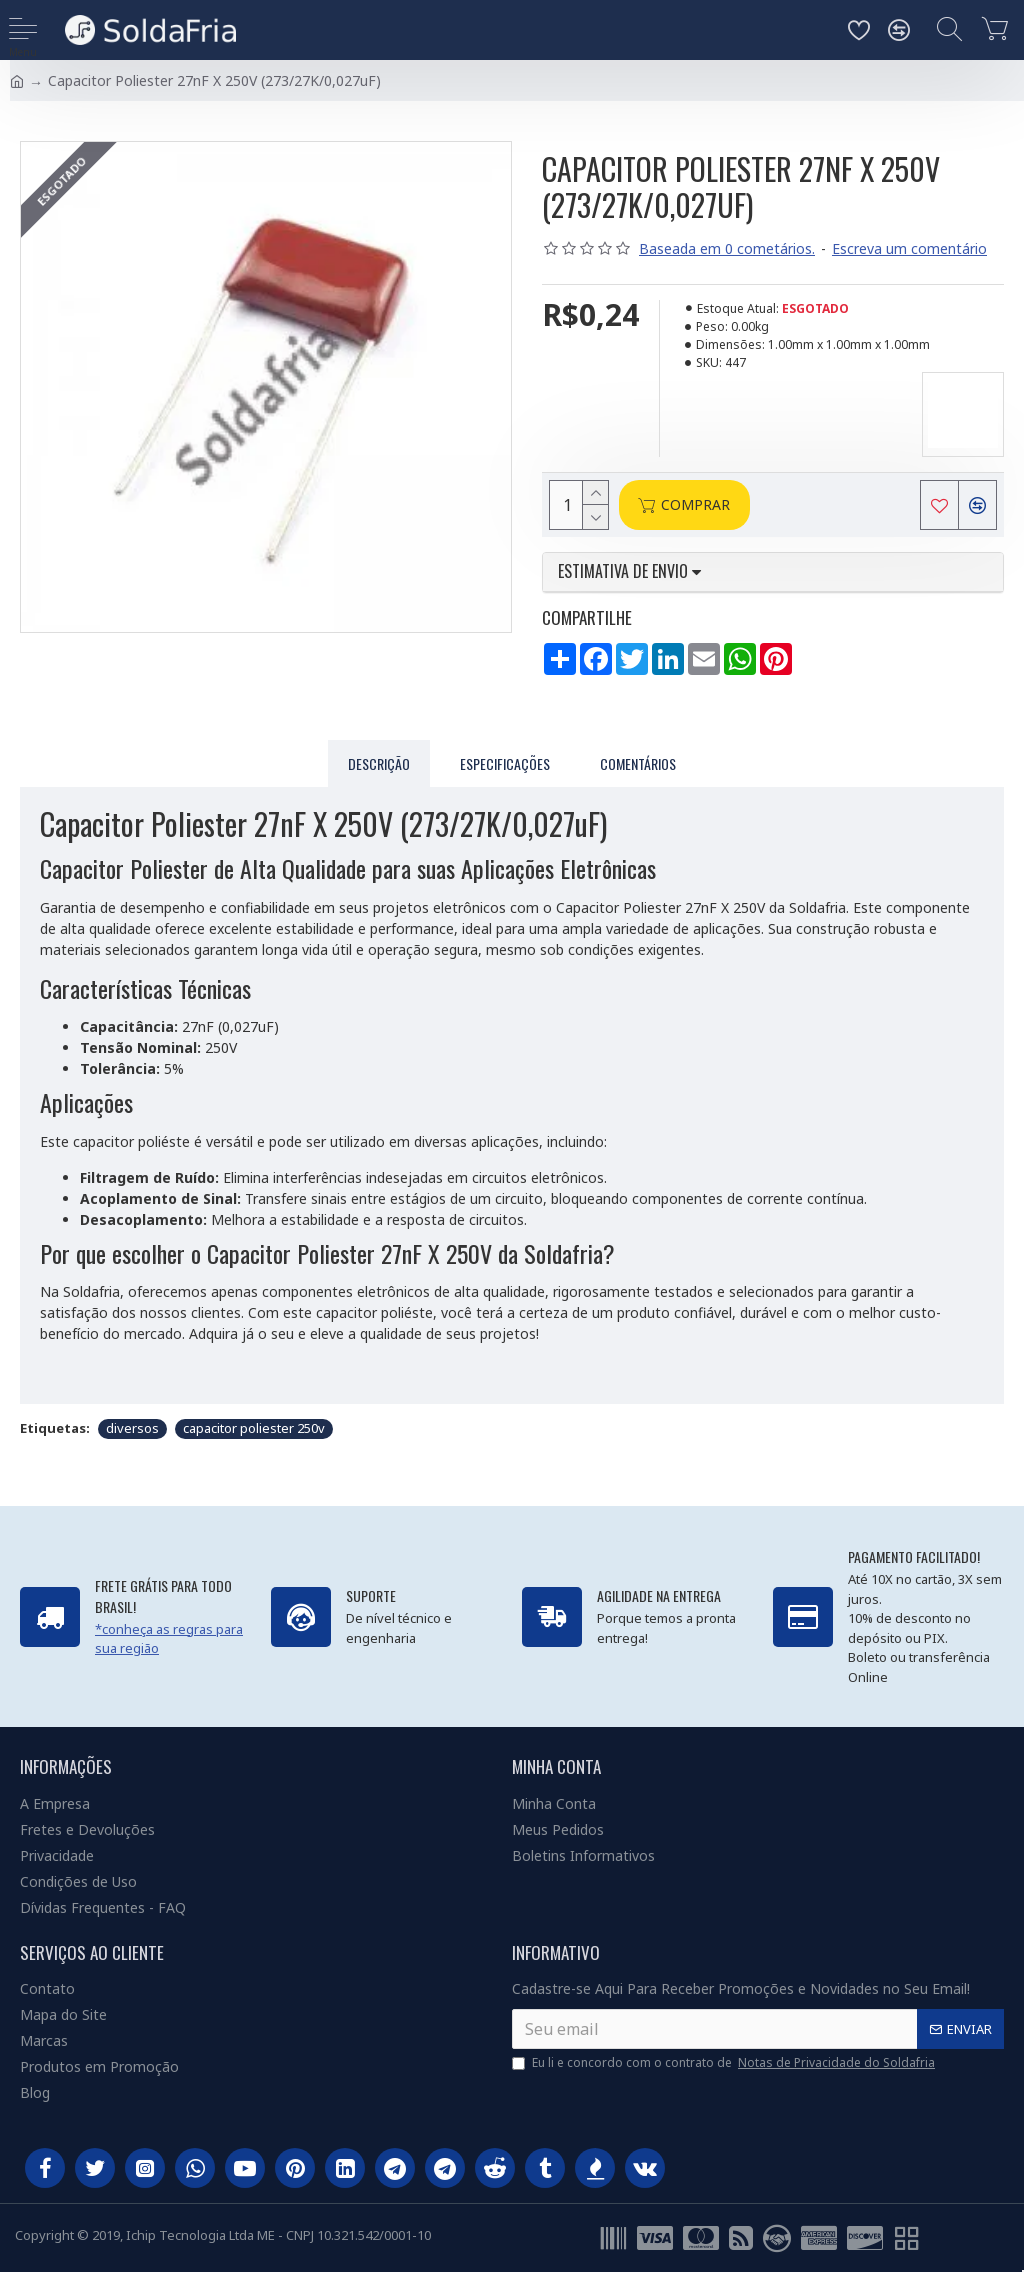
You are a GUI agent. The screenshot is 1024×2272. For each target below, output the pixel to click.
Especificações (505, 763)
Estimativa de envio (629, 572)
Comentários (638, 763)
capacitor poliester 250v (254, 1428)
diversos (132, 1428)
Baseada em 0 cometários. (727, 248)
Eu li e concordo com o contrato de (725, 2063)
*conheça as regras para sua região (169, 1639)
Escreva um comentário (909, 248)
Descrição (379, 763)
